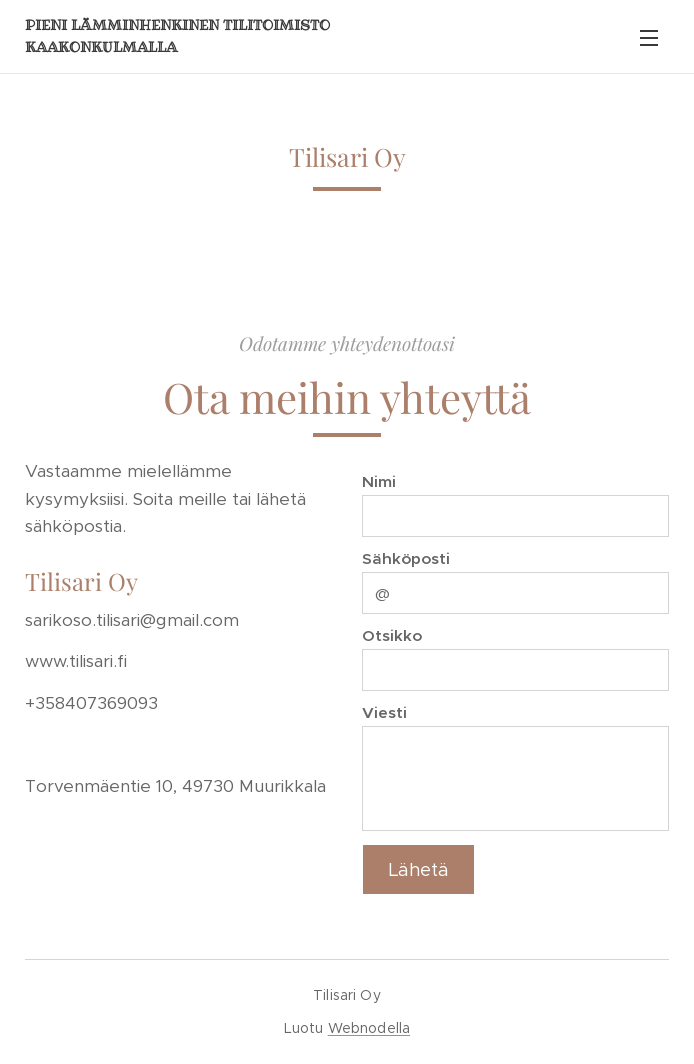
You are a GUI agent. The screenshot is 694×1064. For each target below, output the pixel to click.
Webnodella (369, 1028)
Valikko (649, 38)
